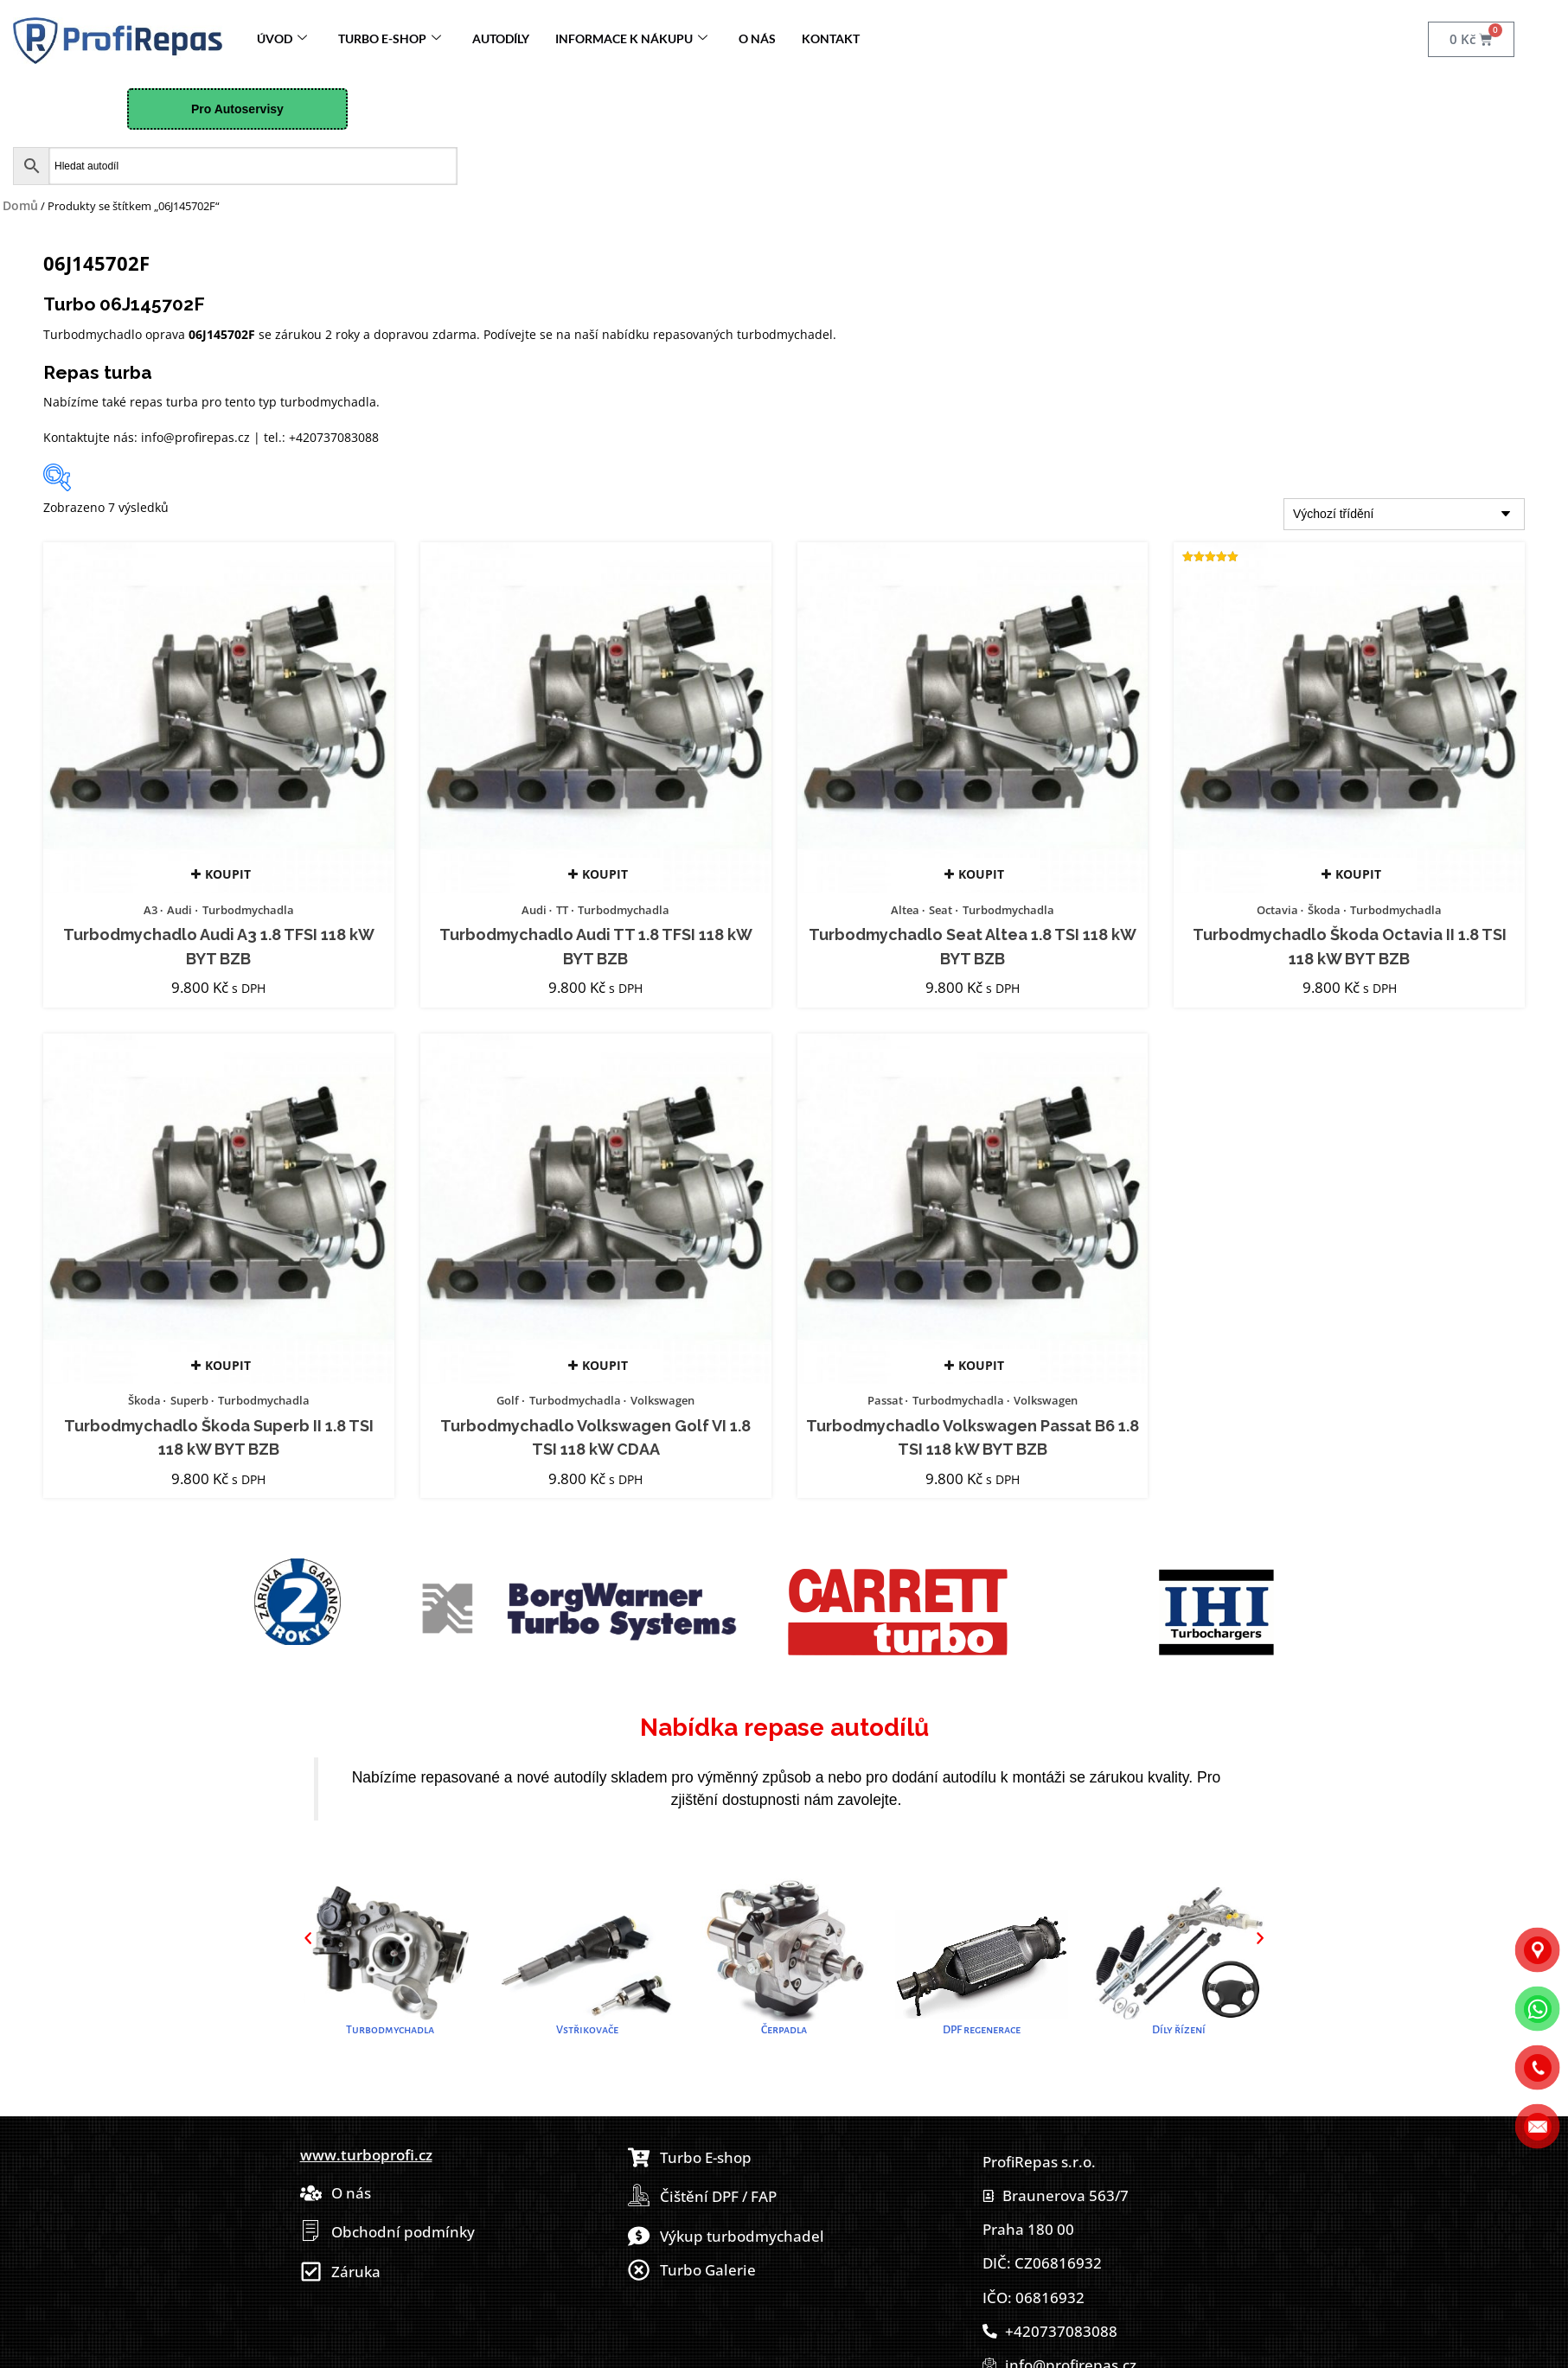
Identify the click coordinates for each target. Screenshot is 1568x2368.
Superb (189, 1400)
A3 (150, 910)
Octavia (1277, 910)
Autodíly (500, 38)
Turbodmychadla (248, 910)
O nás (757, 38)
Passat (885, 1400)
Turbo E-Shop (389, 38)
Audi (179, 910)
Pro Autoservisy (237, 109)
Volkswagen (662, 1400)
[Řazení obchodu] (1404, 514)
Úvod (282, 38)
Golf (507, 1400)
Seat (940, 910)
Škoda (1324, 910)
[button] (308, 1938)
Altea (905, 910)
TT (562, 910)
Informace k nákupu (631, 38)
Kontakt (831, 38)
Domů (20, 205)
